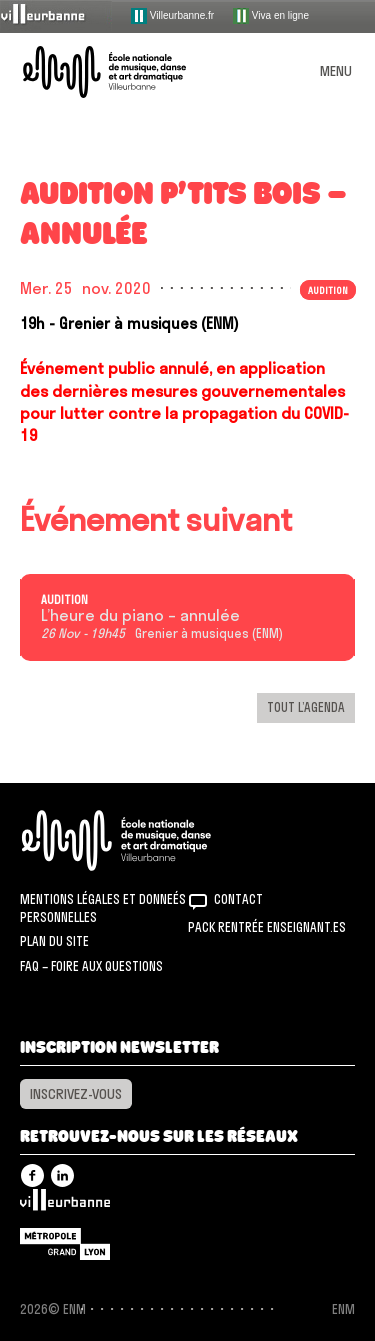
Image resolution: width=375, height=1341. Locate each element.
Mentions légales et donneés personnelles (103, 908)
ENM (142, 840)
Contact (238, 899)
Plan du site (54, 941)
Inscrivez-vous (76, 1094)
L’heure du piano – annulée (140, 616)
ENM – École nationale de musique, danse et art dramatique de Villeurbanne (128, 72)
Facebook (32, 1175)
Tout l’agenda (306, 707)
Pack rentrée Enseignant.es (267, 927)
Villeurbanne (65, 1205)
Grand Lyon (65, 1244)
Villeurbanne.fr (172, 16)
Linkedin (62, 1175)
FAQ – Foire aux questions (91, 966)
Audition (328, 290)
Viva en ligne (271, 16)
